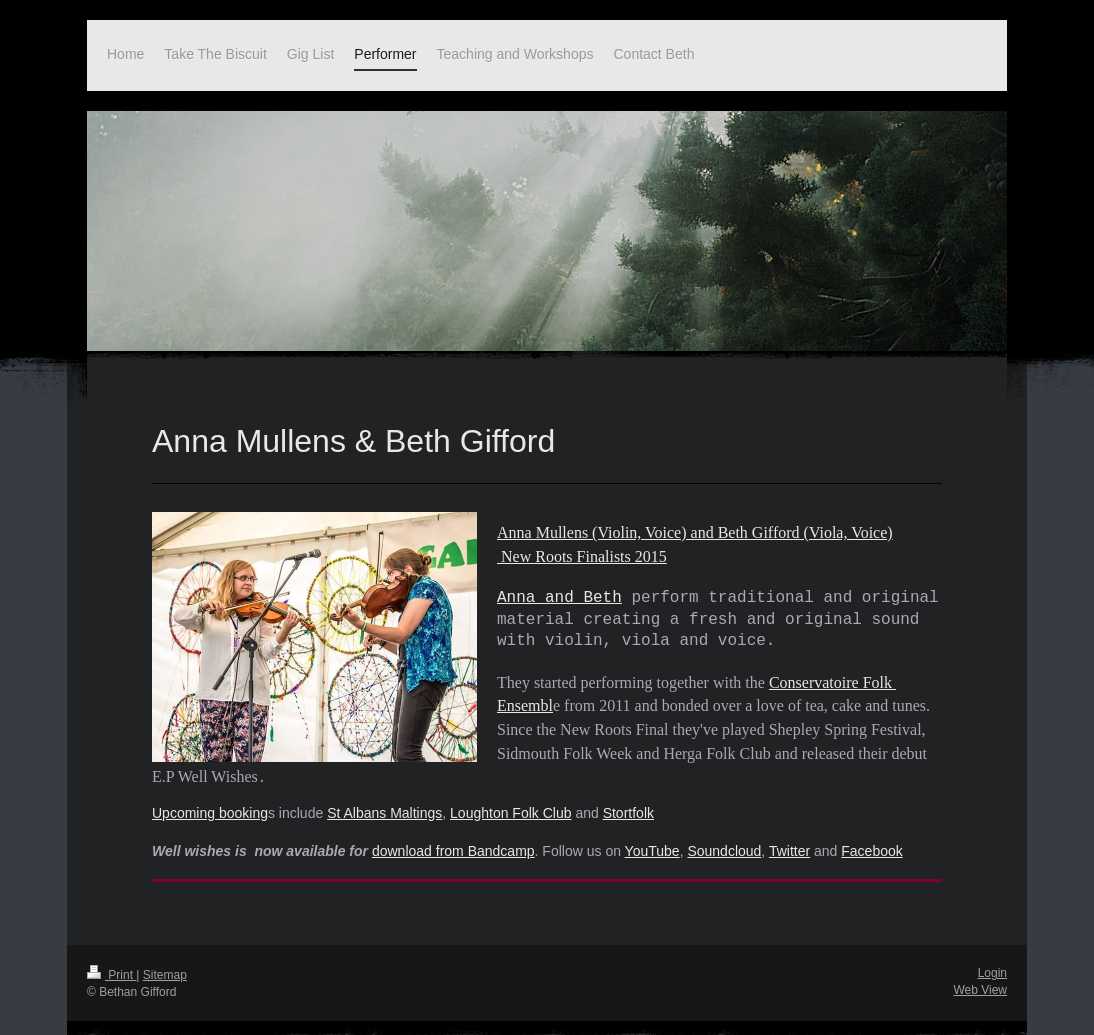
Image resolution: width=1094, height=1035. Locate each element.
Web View (980, 976)
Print (111, 961)
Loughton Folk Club (510, 799)
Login (992, 959)
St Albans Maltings (384, 799)
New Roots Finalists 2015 (582, 554)
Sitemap (165, 961)
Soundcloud (724, 837)
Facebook (871, 837)
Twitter (789, 837)
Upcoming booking (210, 799)
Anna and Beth (559, 594)
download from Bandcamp (453, 837)
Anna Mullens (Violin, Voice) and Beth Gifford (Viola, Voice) (695, 532)
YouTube (652, 837)
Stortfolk (628, 799)
